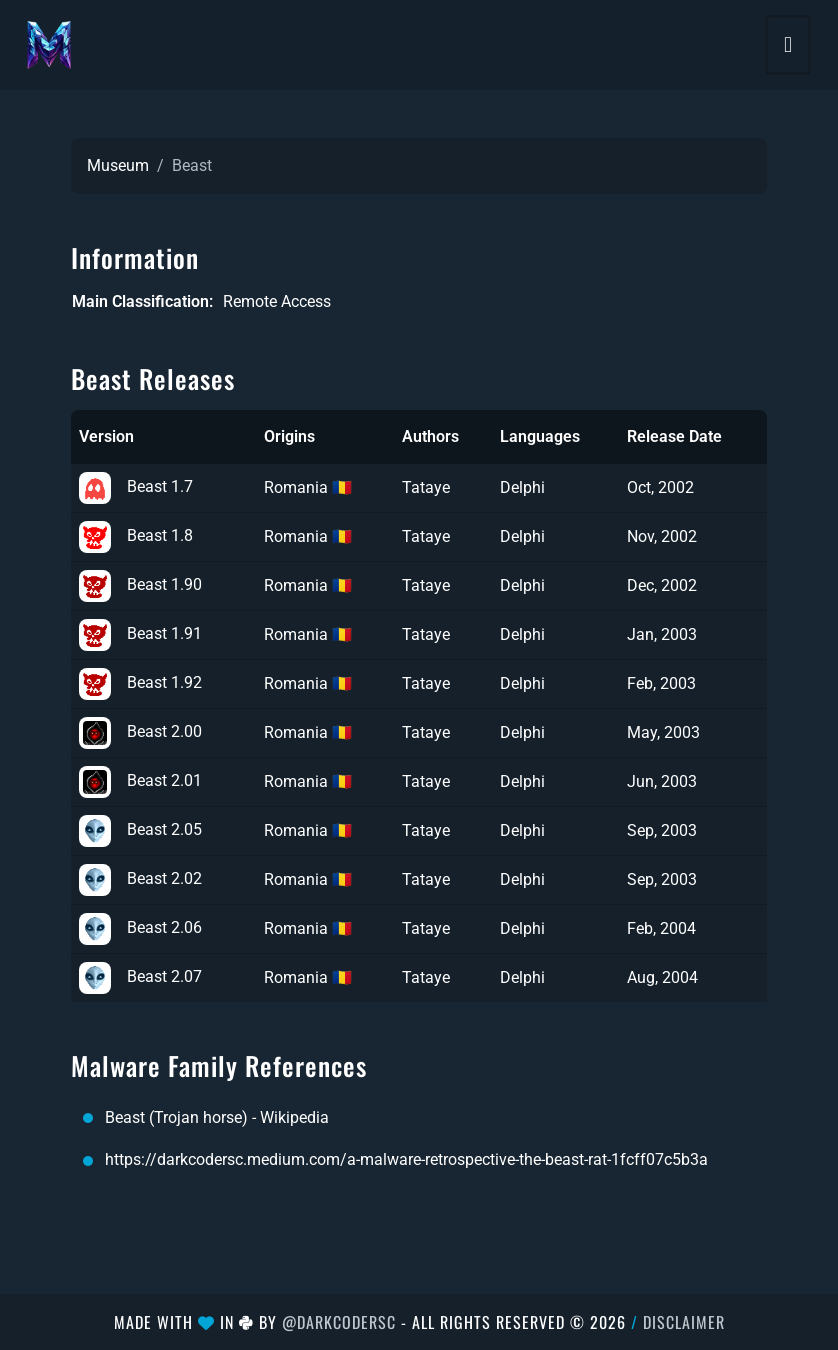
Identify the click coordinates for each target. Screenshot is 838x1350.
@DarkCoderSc (339, 1322)
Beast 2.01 (140, 780)
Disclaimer (684, 1322)
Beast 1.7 (136, 486)
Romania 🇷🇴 (308, 487)
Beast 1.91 (140, 633)
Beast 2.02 (140, 878)
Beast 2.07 (140, 976)
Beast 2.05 (140, 829)
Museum (118, 165)
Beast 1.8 (136, 535)
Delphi (522, 487)
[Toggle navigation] (788, 45)
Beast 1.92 (140, 682)
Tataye (426, 487)
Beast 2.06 (140, 927)
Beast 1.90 (140, 584)
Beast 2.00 (140, 731)
